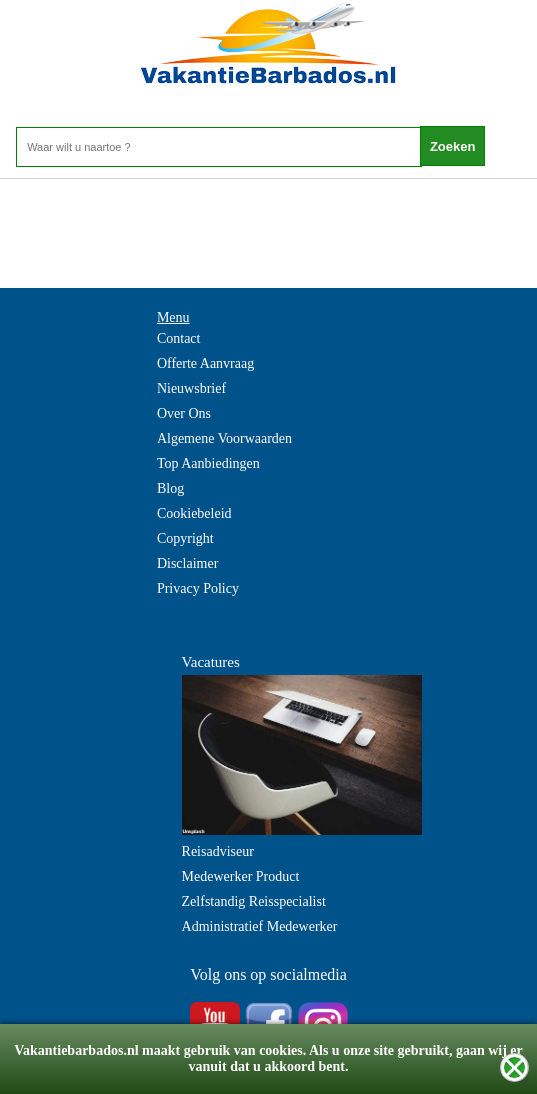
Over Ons (184, 413)
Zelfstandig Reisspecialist (254, 901)
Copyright (185, 538)
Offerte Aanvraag (205, 363)
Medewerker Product (241, 876)
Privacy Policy (198, 588)
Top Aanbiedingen (208, 463)
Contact (179, 338)
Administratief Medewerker (260, 926)
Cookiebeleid (194, 513)
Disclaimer (187, 563)
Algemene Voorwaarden (224, 438)
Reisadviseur (218, 851)
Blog (170, 488)
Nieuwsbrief (191, 388)
